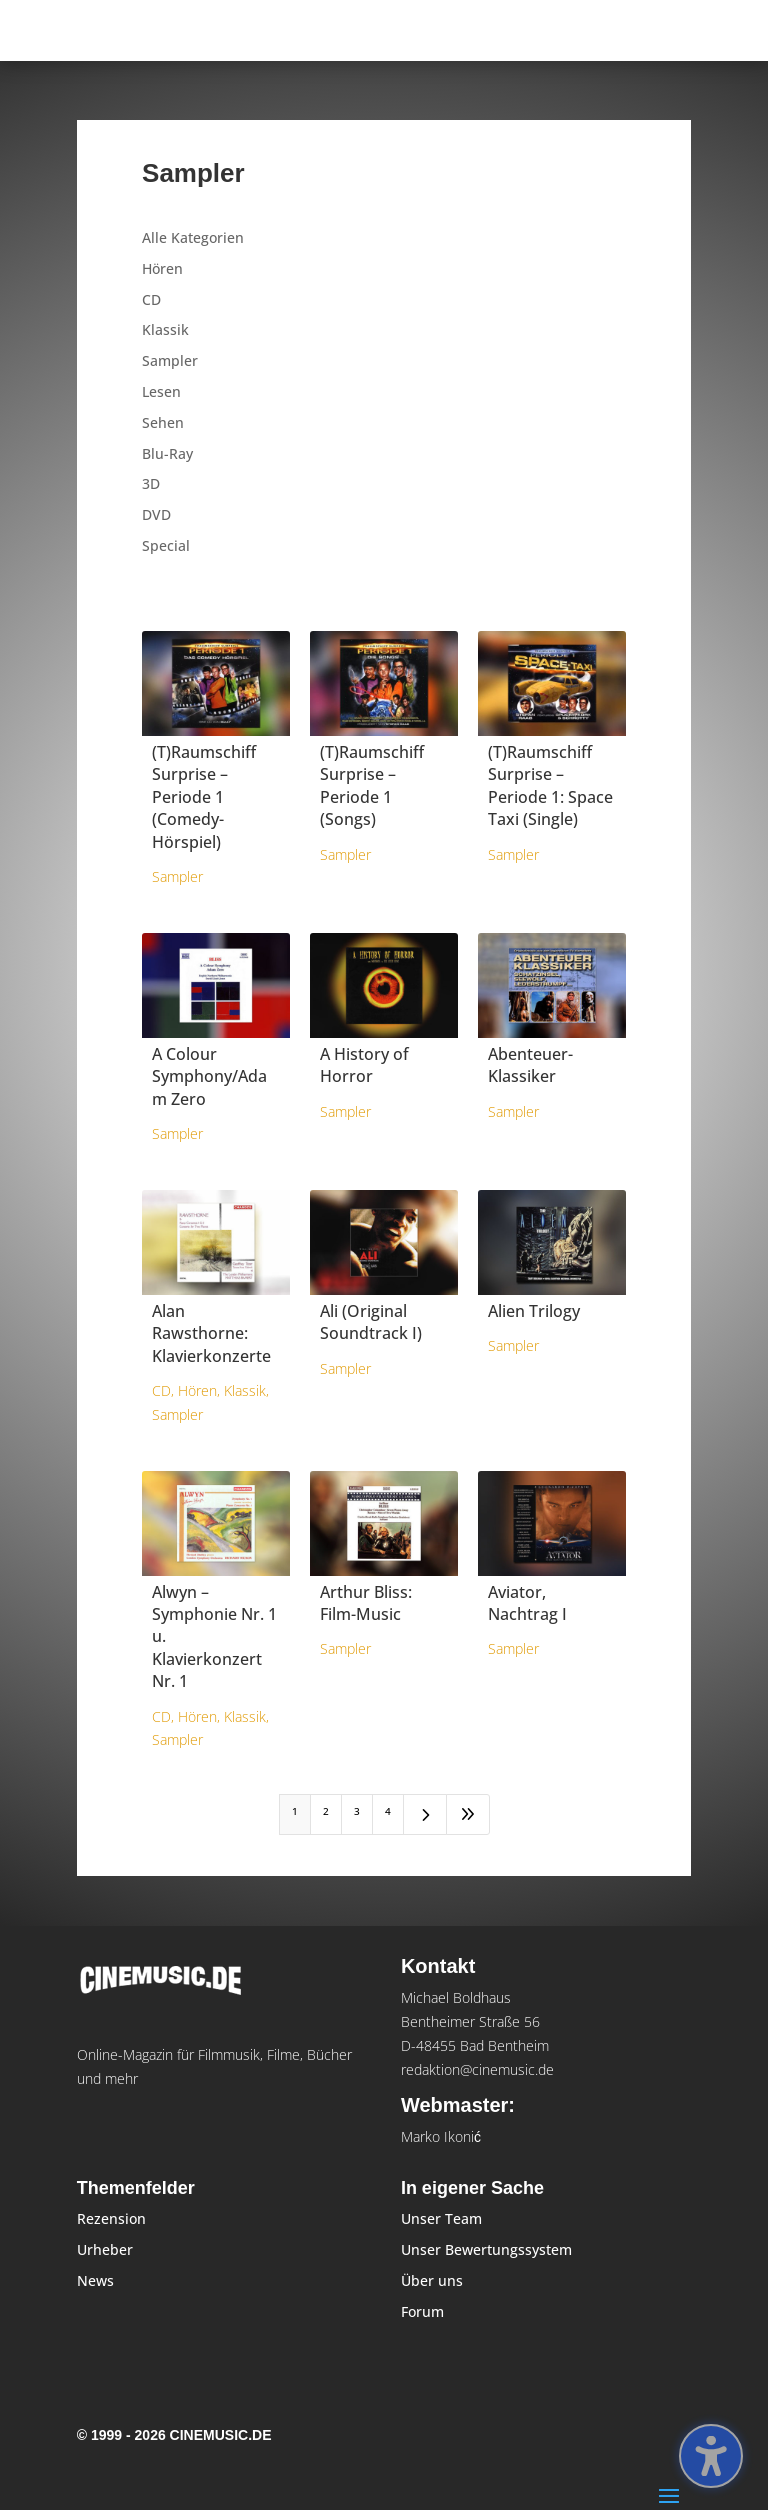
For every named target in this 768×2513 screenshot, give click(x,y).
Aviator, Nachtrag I (527, 1603)
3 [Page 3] (357, 1811)
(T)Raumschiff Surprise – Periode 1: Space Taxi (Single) (550, 785)
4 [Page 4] (388, 1811)
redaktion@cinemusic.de (477, 2069)
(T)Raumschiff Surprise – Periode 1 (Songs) (372, 785)
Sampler (170, 360)
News (95, 2280)
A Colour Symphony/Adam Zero (209, 1076)
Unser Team (441, 2218)
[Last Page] (468, 1814)
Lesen (161, 391)
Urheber (105, 2249)
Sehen (163, 422)
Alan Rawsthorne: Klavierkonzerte (211, 1333)
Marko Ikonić (441, 2136)
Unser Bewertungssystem (486, 2249)
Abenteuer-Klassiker (530, 1065)
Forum (422, 2311)
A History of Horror (364, 1065)
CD (151, 299)
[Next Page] (425, 1814)
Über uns (432, 2280)
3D (151, 483)
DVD (156, 514)
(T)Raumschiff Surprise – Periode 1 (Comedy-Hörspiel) (204, 797)
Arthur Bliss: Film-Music (366, 1603)
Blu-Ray (167, 453)
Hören (162, 268)
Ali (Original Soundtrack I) (371, 1322)
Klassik (165, 329)
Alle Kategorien (193, 237)
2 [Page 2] (326, 1811)
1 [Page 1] (295, 1811)
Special (166, 545)
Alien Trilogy (534, 1311)
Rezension (111, 2218)
